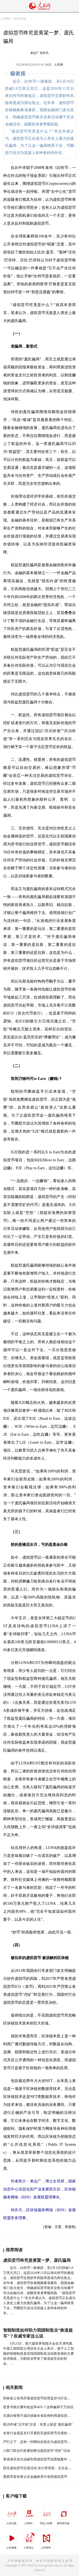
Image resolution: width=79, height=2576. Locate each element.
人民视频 (11, 2540)
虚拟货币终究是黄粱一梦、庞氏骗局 (37, 2260)
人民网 (5, 18)
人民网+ (29, 2516)
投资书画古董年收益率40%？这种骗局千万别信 (38, 2407)
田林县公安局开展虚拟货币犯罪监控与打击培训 (38, 2398)
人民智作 (46, 2540)
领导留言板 (63, 2516)
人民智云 (29, 2540)
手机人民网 (46, 2516)
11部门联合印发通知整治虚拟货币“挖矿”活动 (36, 2450)
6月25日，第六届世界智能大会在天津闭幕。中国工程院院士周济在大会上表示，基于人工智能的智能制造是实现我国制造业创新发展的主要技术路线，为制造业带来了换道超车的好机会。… (39, 2353)
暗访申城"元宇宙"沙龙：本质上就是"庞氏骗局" (38, 2424)
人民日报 (11, 2516)
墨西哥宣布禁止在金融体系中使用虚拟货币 (35, 2476)
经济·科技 (20, 18)
